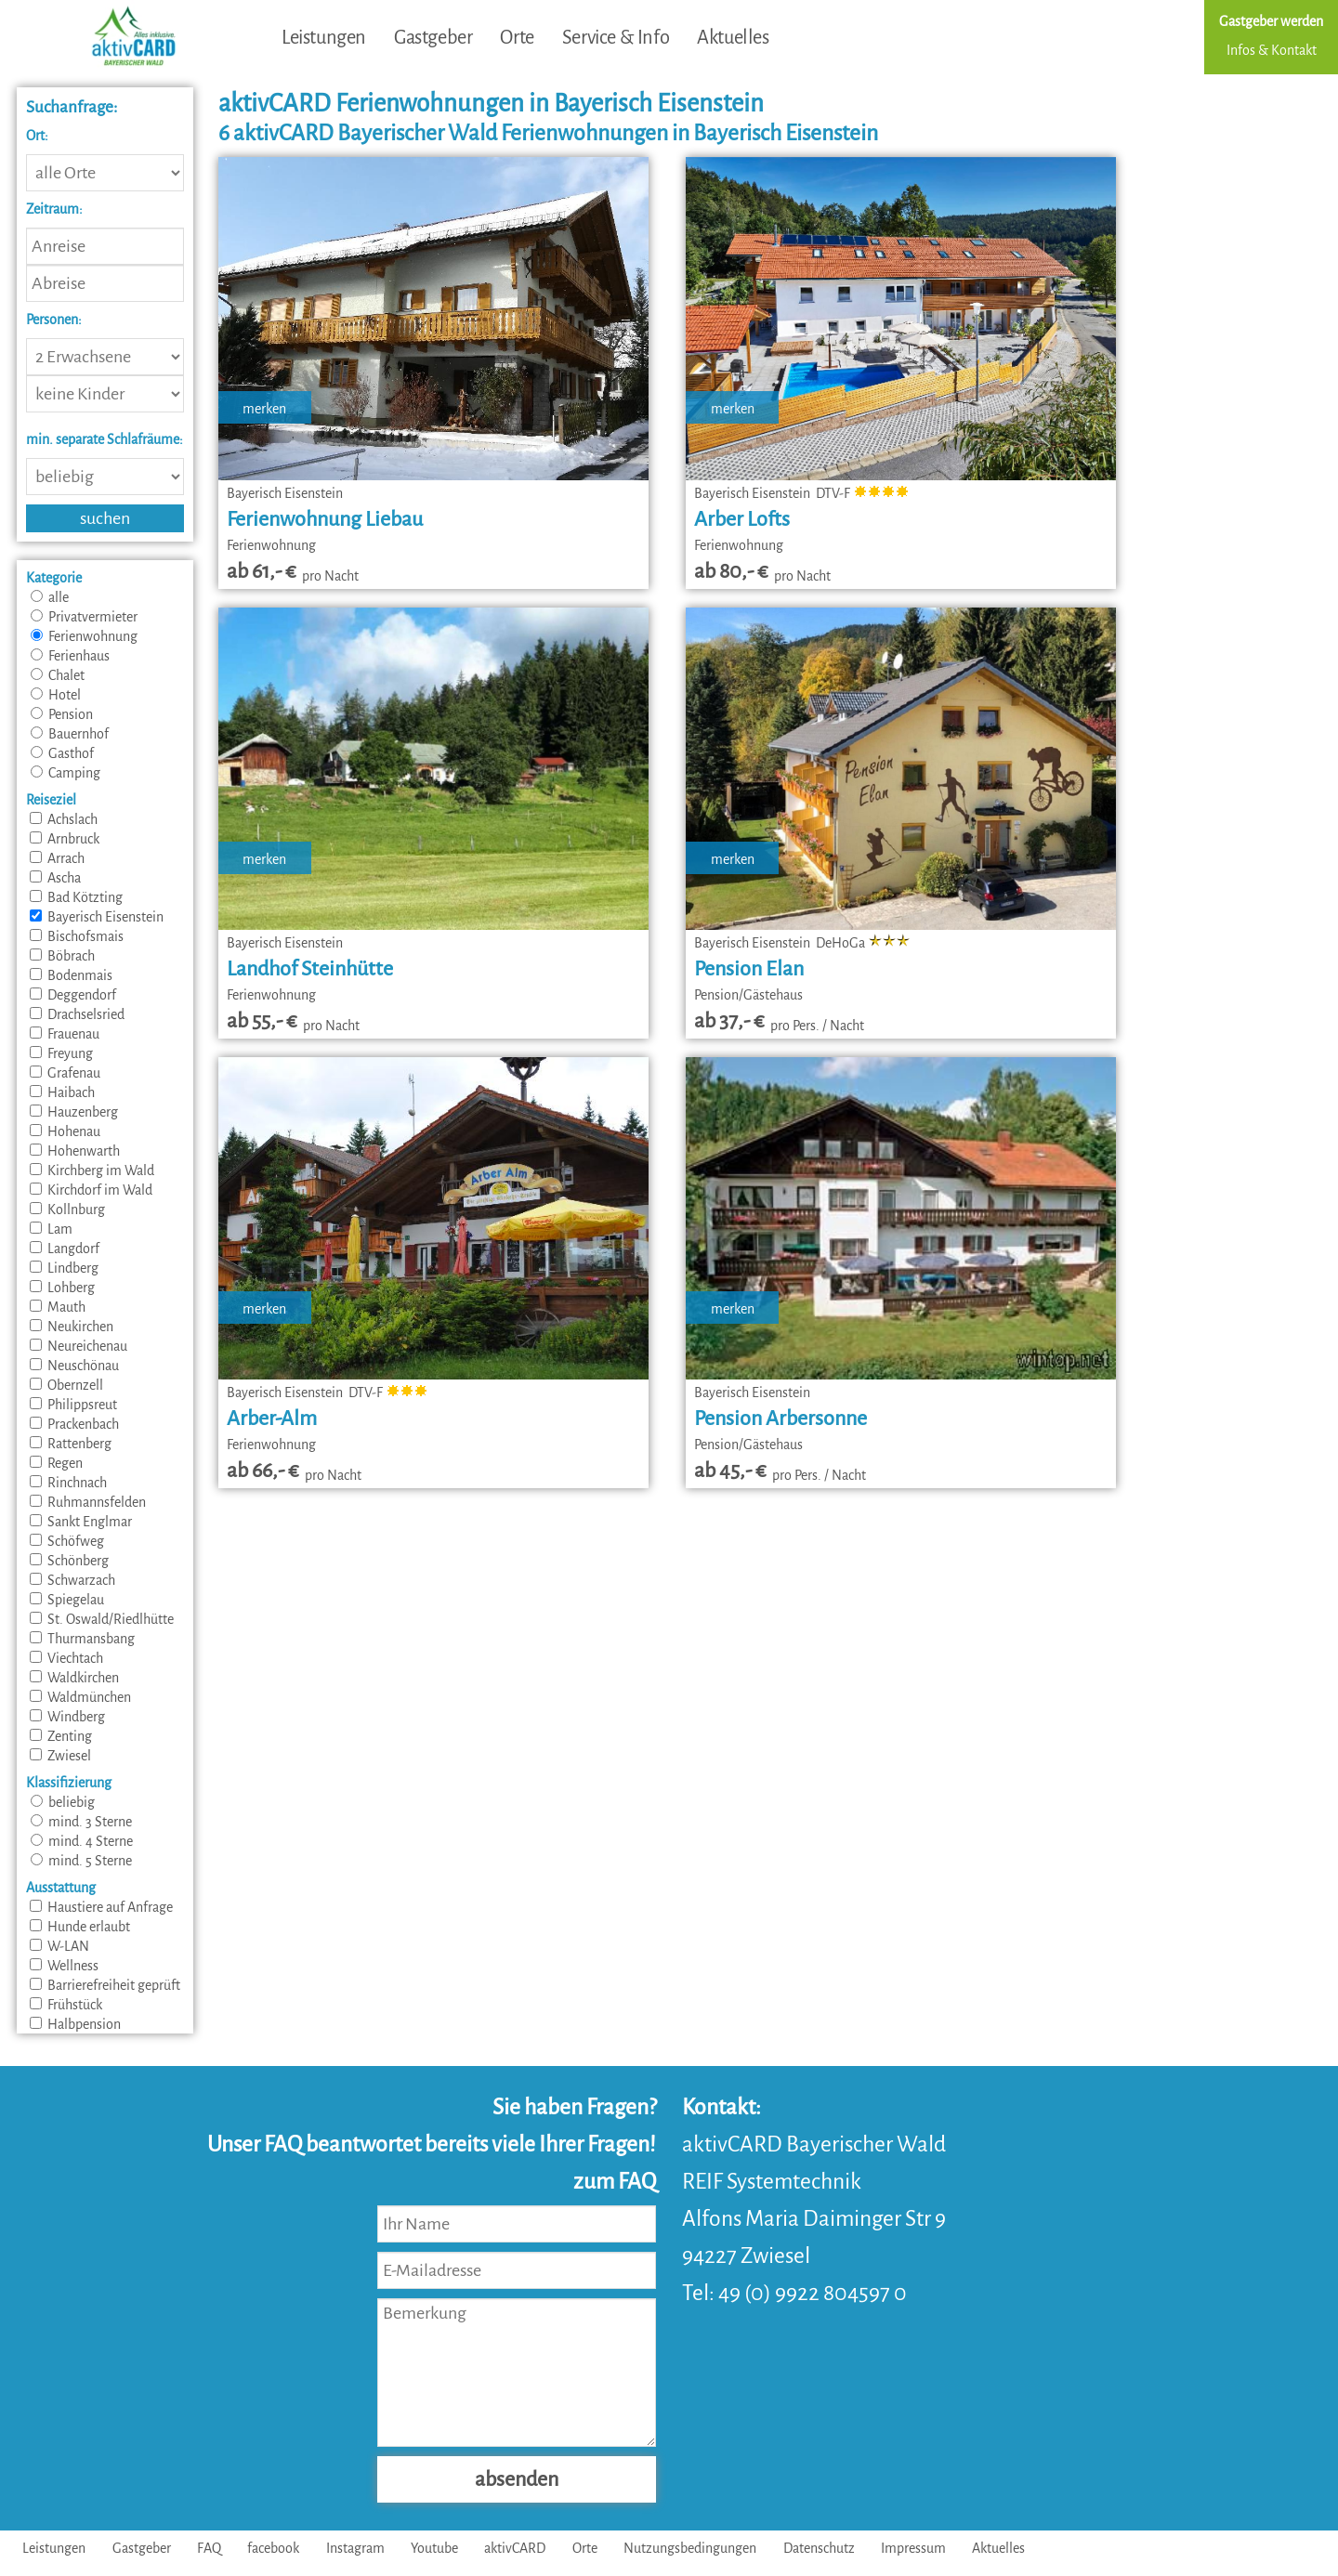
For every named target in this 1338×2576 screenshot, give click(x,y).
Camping (65, 772)
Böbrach (62, 955)
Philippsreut (73, 1404)
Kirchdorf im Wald (91, 1190)
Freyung (61, 1053)
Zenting (61, 1736)
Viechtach (66, 1658)
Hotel (56, 694)
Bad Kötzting (76, 897)
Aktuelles (732, 37)
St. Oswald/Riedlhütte (102, 1619)
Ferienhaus (70, 655)
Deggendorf (73, 994)
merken (264, 408)
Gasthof (62, 753)
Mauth (57, 1307)
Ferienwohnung (84, 636)
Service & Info (615, 37)
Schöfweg (67, 1541)
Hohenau (65, 1131)
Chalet (58, 675)
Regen (56, 1463)
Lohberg (62, 1287)
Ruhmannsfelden (88, 1502)
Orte (516, 37)
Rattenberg (71, 1443)
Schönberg (69, 1560)
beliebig (63, 1802)
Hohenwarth (75, 1151)
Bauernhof (70, 733)
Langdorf (64, 1248)
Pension (62, 714)
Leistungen (324, 37)
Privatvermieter (84, 616)
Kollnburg (67, 1209)
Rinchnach (68, 1482)
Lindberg (64, 1268)
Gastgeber (433, 37)
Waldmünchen (80, 1697)
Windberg (67, 1716)
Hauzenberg (74, 1112)
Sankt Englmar (81, 1521)
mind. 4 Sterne (82, 1841)
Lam (51, 1229)
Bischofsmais (77, 936)
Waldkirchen (74, 1677)
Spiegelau (67, 1599)
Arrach (57, 858)
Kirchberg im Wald (92, 1170)
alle (50, 597)
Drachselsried (77, 1014)
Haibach (62, 1092)
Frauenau (64, 1033)
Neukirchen (71, 1326)
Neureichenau (78, 1346)
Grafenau (65, 1073)
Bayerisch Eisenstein (97, 916)
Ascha (55, 877)
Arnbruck (64, 838)
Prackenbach (74, 1424)
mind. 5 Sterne (81, 1860)
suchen (105, 518)
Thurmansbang (82, 1638)
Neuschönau (74, 1365)
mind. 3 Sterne (81, 1821)
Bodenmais (71, 975)
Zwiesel (60, 1755)
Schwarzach (72, 1580)
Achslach (64, 819)
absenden (516, 2479)
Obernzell (66, 1385)
